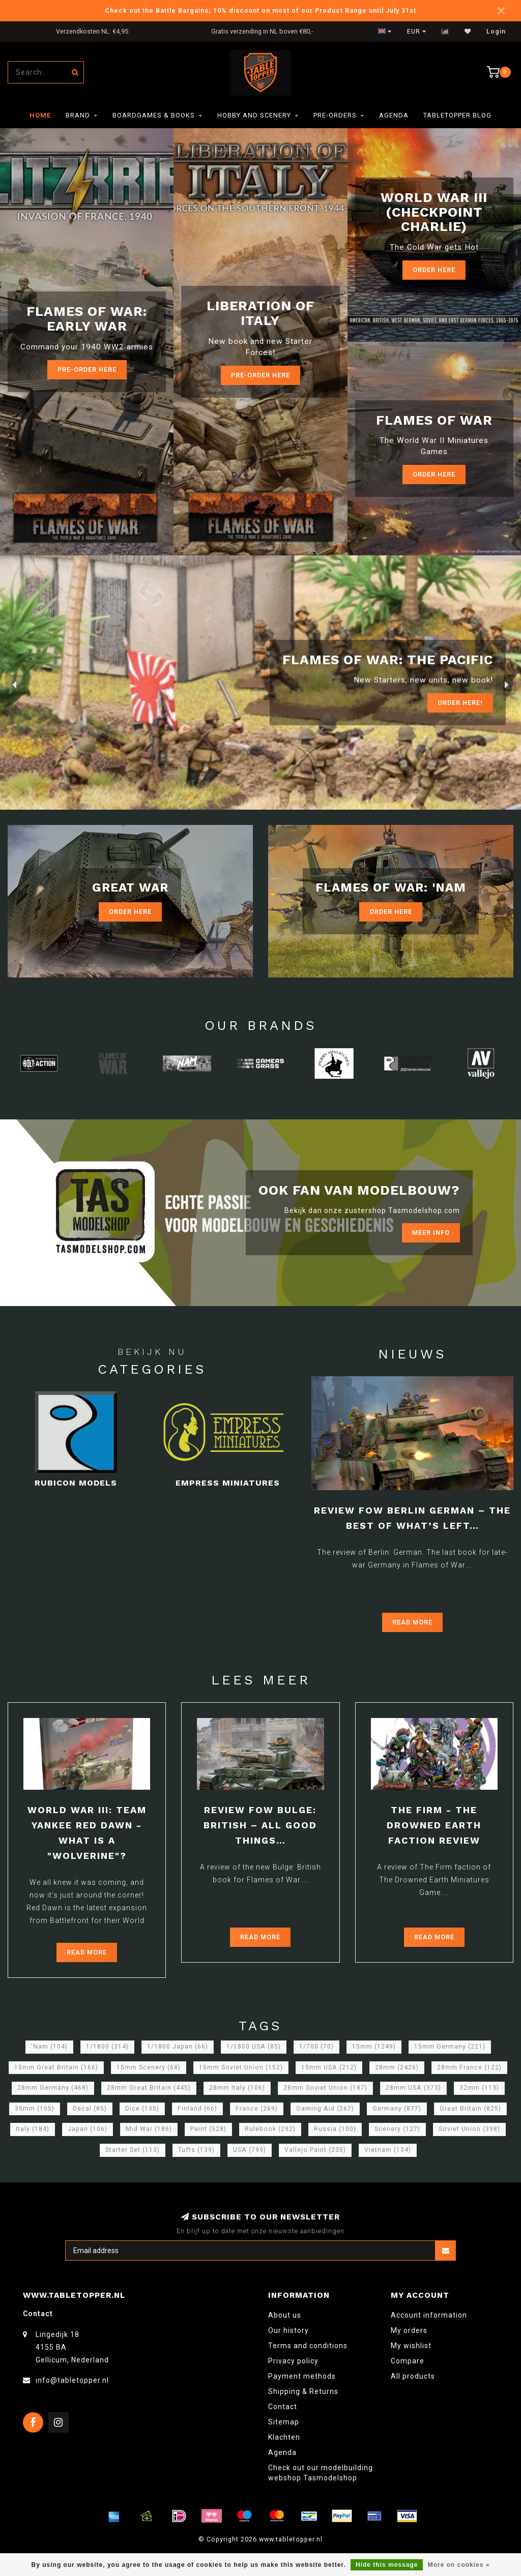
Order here (434, 474)
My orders (409, 2330)
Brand (78, 115)
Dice (142, 2108)
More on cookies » (459, 2564)
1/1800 (107, 2046)
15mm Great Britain (56, 2067)
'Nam (49, 2046)
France (257, 2108)
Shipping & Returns (303, 2391)
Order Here (434, 270)
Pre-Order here (87, 369)
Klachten (284, 2437)
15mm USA (329, 2067)
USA (249, 2149)
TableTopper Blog (457, 115)
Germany (396, 2108)
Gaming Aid (325, 2108)
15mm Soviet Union (241, 2067)
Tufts (196, 2149)
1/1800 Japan (177, 2046)
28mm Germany (53, 2087)
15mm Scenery (149, 2067)
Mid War (149, 2129)
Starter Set (132, 2149)
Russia (335, 2129)
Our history (288, 2330)
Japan (87, 2129)
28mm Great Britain (149, 2087)
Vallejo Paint (315, 2149)
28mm (397, 2067)
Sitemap (283, 2422)
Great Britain (470, 2108)
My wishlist (411, 2346)
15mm (374, 2046)
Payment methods (302, 2376)
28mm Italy (237, 2087)
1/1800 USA (253, 2046)
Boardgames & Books (153, 115)
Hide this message (387, 2564)
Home (40, 115)
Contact (282, 2407)
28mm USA (413, 2087)
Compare (407, 2361)
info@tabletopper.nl (72, 2380)
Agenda (394, 115)
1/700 (316, 2046)
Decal (90, 2108)
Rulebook (270, 2129)
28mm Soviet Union (325, 2087)
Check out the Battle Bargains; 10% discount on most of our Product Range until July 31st (260, 10)
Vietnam (387, 2149)
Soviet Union (469, 2129)
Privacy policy (293, 2361)
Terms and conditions (308, 2346)
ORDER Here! (460, 702)
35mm (34, 2108)
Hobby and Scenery (254, 115)
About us (284, 2315)
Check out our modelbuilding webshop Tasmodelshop (320, 2473)
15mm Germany (449, 2046)
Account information (429, 2315)
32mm (479, 2087)
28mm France (469, 2067)
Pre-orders (335, 115)
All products (413, 2376)
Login (496, 31)
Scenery (397, 2129)
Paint (208, 2129)
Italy (32, 2129)
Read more (412, 1622)
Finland (197, 2108)
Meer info (431, 1232)
